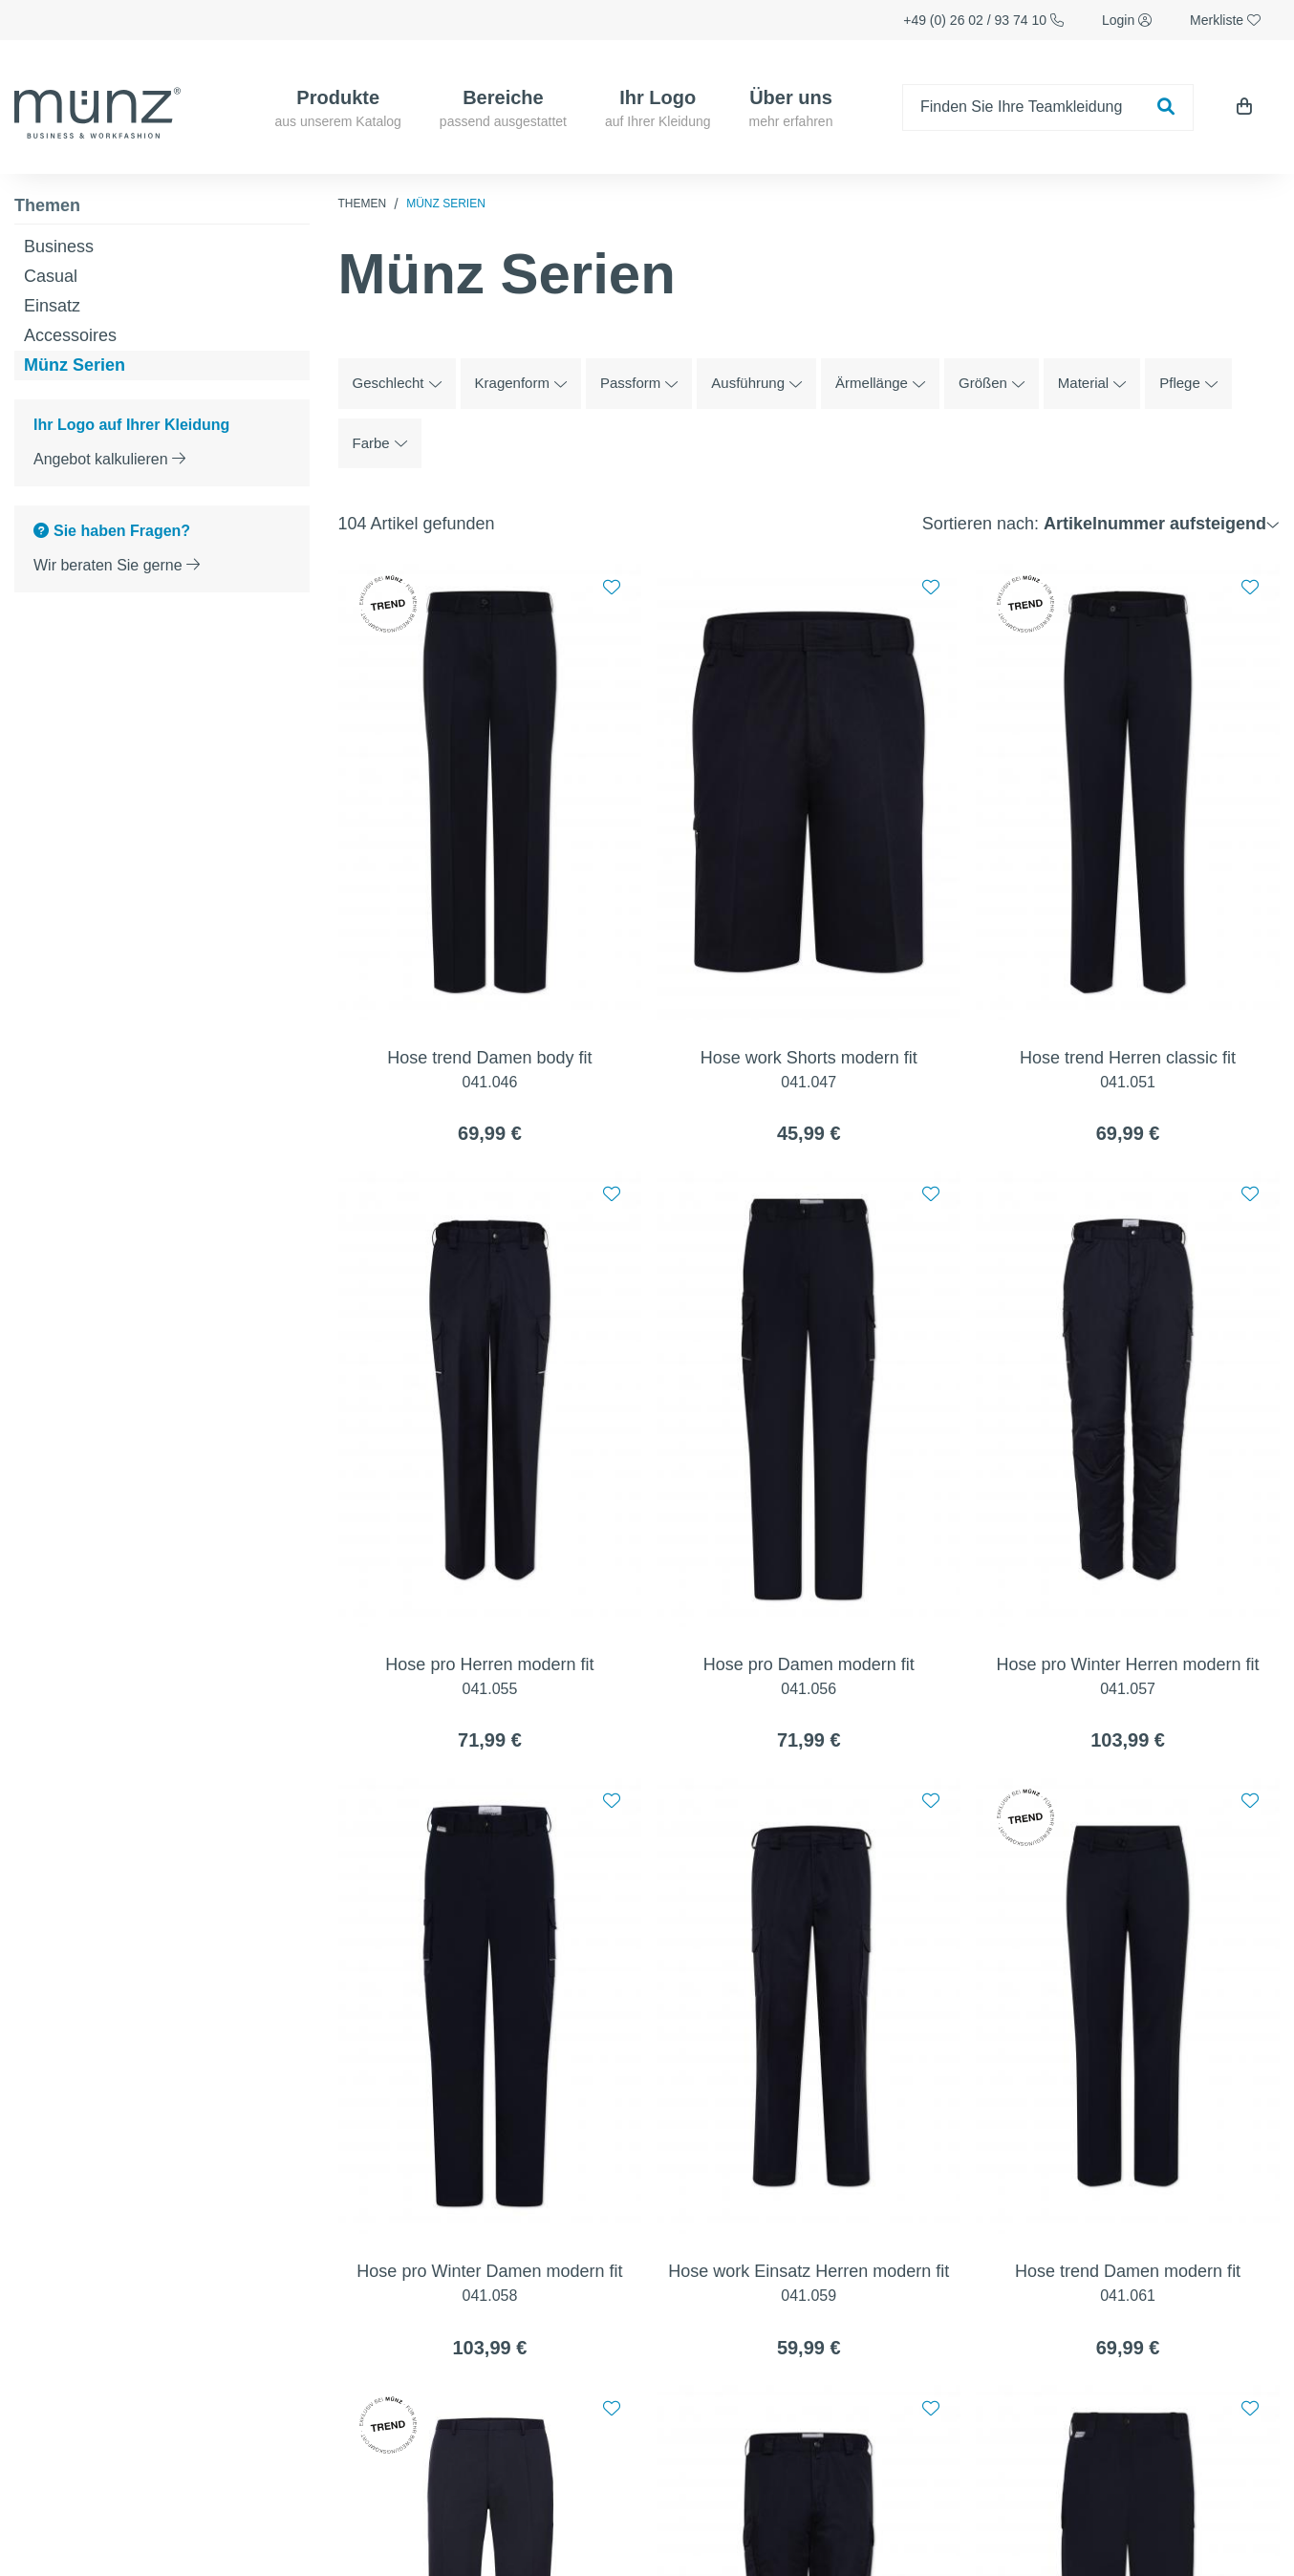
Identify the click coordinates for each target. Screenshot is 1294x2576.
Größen (991, 383)
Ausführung (756, 383)
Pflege (1188, 383)
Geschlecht (397, 383)
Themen (47, 205)
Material (1092, 383)
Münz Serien (74, 365)
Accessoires (70, 335)
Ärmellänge (880, 383)
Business (59, 246)
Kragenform (521, 383)
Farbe (380, 443)
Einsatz (52, 305)
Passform (639, 383)
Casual (50, 276)
